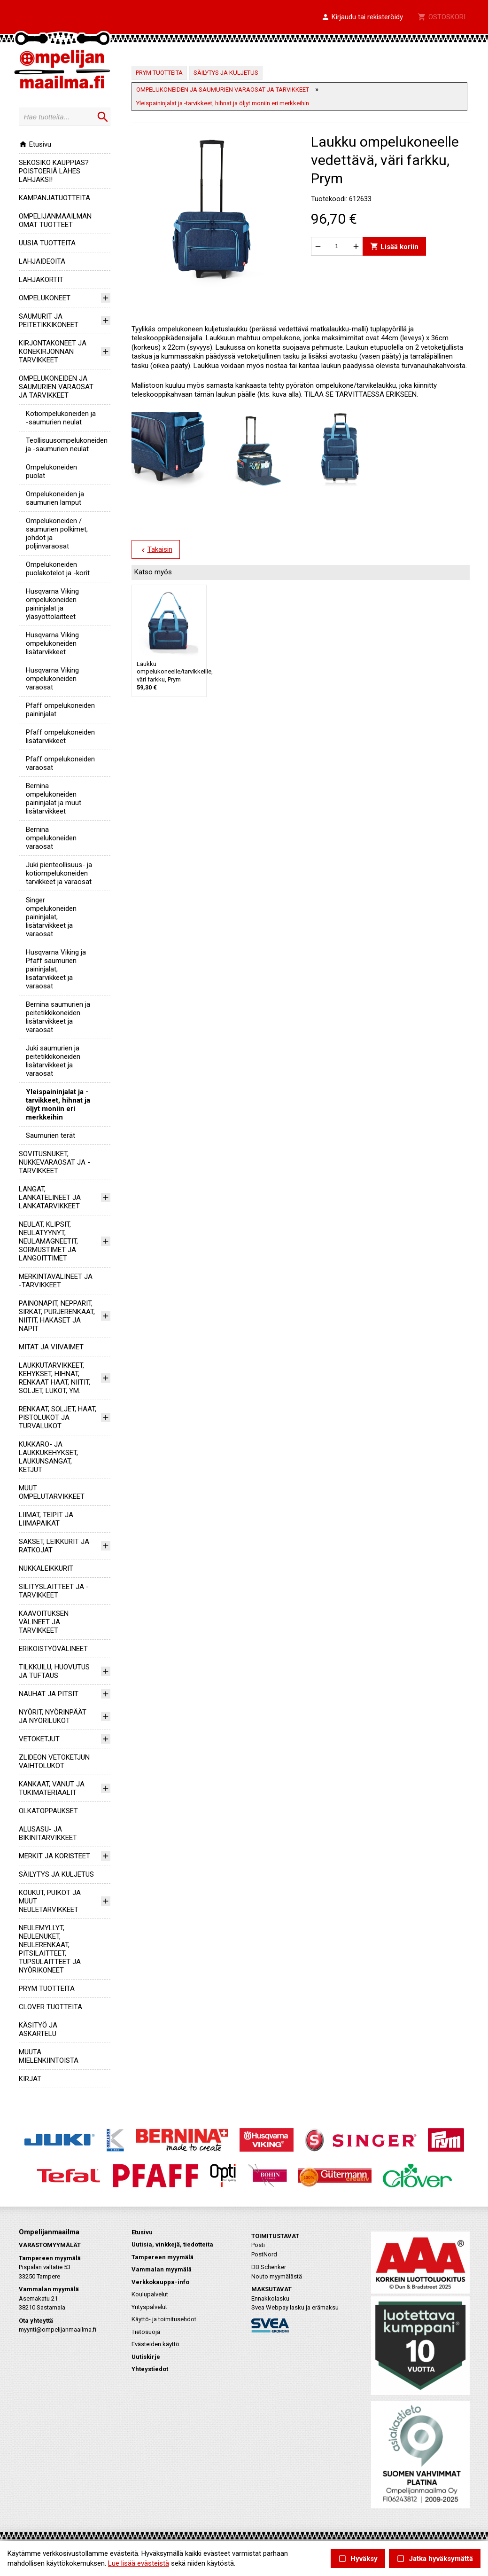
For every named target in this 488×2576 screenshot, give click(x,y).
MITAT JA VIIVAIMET (51, 1347)
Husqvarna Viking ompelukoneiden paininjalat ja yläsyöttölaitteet (52, 604)
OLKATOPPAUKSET (48, 1811)
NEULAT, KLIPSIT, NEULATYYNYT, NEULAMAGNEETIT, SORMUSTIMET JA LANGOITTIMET (48, 1241)
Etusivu (35, 144)
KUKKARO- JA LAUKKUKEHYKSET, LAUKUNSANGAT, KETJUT (48, 1457)
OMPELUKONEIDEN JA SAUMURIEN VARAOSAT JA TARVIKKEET (56, 386)
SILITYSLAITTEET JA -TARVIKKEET (54, 1590)
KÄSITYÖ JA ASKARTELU (38, 2029)
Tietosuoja (146, 2331)
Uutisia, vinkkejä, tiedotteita (172, 2244)
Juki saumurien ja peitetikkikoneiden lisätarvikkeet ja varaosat (53, 1061)
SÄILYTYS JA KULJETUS (56, 1874)
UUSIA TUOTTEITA (47, 243)
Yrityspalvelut (149, 2306)
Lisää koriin (394, 246)
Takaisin (155, 550)
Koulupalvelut (150, 2294)
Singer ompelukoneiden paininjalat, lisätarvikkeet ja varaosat (51, 917)
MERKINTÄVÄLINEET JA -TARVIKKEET (56, 1280)
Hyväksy (358, 2558)
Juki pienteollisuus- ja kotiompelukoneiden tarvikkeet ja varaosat (59, 873)
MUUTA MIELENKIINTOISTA (48, 2056)
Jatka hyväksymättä (434, 2558)
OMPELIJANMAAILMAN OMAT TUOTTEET (55, 220)
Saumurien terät (50, 1135)
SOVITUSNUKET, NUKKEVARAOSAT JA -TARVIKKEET (54, 1162)
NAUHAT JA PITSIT (48, 1694)
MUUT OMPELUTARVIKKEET (52, 1492)
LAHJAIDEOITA (42, 261)
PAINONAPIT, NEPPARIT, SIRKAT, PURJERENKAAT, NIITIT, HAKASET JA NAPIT (57, 1316)
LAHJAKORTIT (41, 279)
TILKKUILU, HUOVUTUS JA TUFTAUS (54, 1671)
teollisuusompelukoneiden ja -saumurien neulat (67, 444)
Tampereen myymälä (163, 2257)
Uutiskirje (146, 2356)
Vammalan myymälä (162, 2269)
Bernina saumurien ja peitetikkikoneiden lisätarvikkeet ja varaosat (58, 1017)
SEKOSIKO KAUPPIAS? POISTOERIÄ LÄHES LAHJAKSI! (54, 171)
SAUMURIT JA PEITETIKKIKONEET (48, 320)
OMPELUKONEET (44, 298)
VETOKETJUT (39, 1739)
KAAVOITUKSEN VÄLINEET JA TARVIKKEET (44, 1622)
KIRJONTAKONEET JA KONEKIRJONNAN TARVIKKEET (52, 351)
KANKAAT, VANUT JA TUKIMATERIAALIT (52, 1788)
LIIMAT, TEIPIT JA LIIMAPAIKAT (46, 1519)
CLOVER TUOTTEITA (50, 2007)
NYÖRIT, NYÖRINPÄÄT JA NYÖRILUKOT (52, 1716)
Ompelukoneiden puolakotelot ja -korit (58, 568)
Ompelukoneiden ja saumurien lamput (55, 498)
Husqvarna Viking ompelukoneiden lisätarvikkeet (52, 643)
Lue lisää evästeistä (138, 2563)
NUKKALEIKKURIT (46, 1568)
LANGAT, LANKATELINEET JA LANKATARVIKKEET (50, 1197)
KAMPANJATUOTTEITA (54, 198)
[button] (362, 17)
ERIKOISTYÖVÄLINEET (53, 1648)
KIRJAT (30, 2079)
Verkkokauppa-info (160, 2282)
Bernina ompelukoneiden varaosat (51, 838)
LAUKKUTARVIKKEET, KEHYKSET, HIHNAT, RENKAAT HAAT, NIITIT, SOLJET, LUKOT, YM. (54, 1378)
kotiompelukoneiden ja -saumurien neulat (61, 417)
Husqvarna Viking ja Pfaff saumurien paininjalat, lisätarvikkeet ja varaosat (56, 969)
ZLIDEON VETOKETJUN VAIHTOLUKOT (54, 1761)
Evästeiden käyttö (155, 2344)
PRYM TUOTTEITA (47, 1988)
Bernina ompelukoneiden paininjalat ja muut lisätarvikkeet (53, 798)
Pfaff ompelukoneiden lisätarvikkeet (60, 736)
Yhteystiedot (150, 2368)
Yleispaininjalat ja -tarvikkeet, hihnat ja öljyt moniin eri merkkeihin (58, 1104)
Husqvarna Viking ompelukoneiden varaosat (52, 678)
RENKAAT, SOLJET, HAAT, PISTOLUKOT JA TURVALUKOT (57, 1417)
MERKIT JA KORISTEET (54, 1856)
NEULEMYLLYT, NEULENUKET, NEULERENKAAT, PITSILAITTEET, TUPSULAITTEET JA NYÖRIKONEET (50, 1949)
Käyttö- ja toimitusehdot (164, 2319)
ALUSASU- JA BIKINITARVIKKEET (48, 1833)
